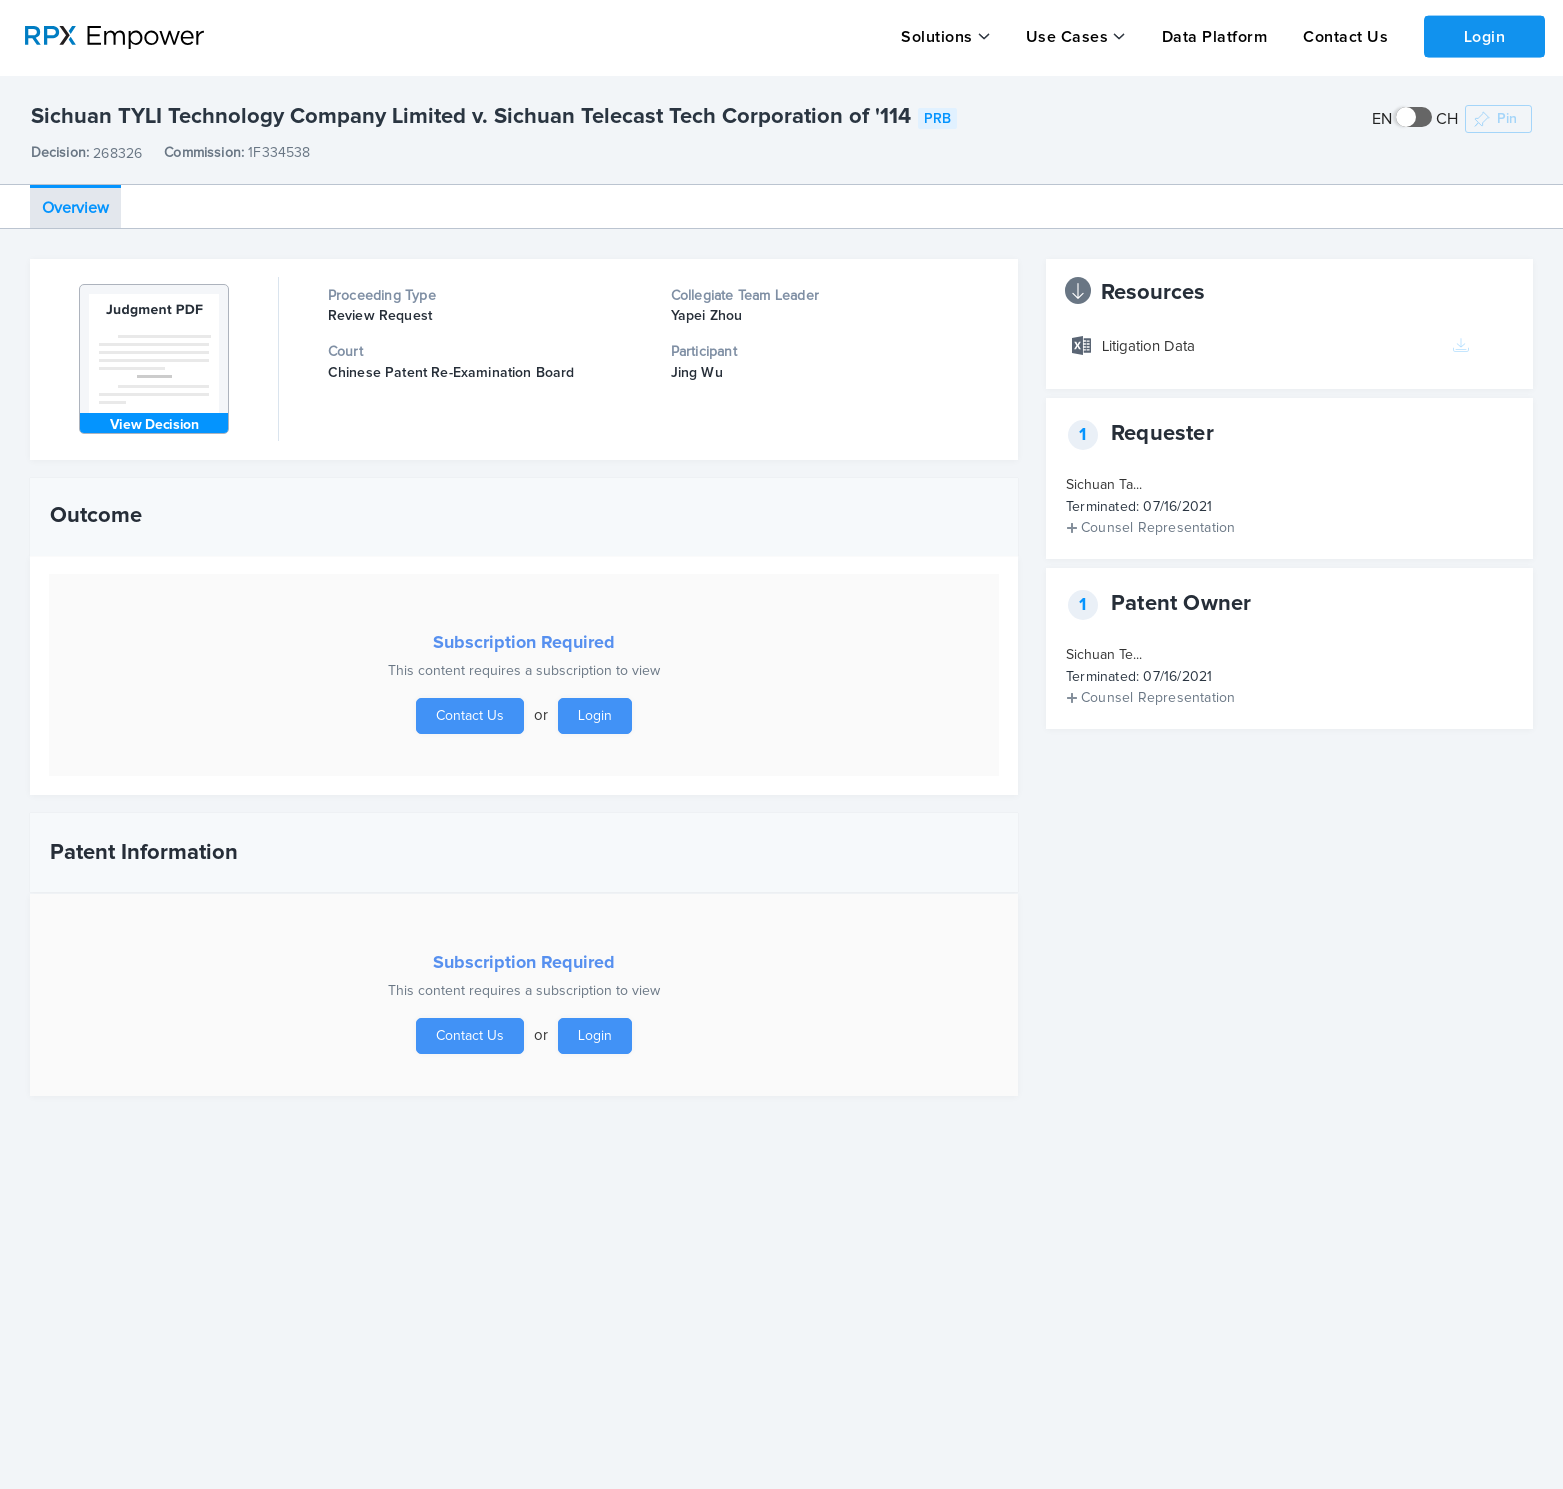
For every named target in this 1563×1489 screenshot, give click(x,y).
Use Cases (1066, 37)
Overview (75, 207)
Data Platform (1213, 37)
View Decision (154, 424)
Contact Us (1343, 37)
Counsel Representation (1158, 527)
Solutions (937, 37)
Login (1484, 36)
